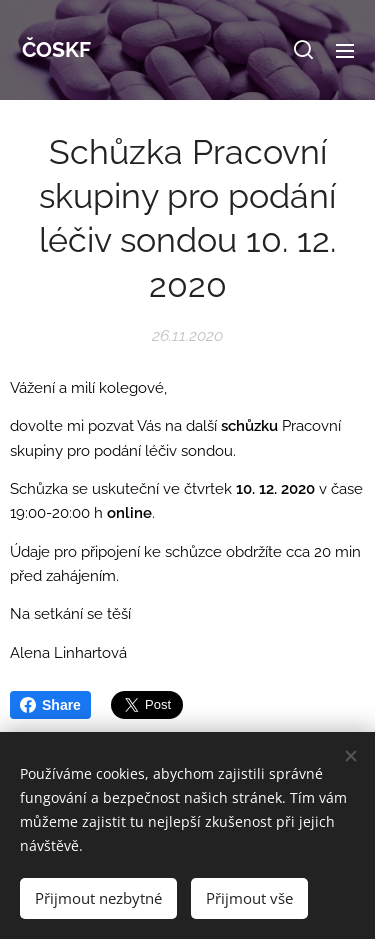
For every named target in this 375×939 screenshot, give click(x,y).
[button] (303, 50)
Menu (345, 51)
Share (50, 705)
